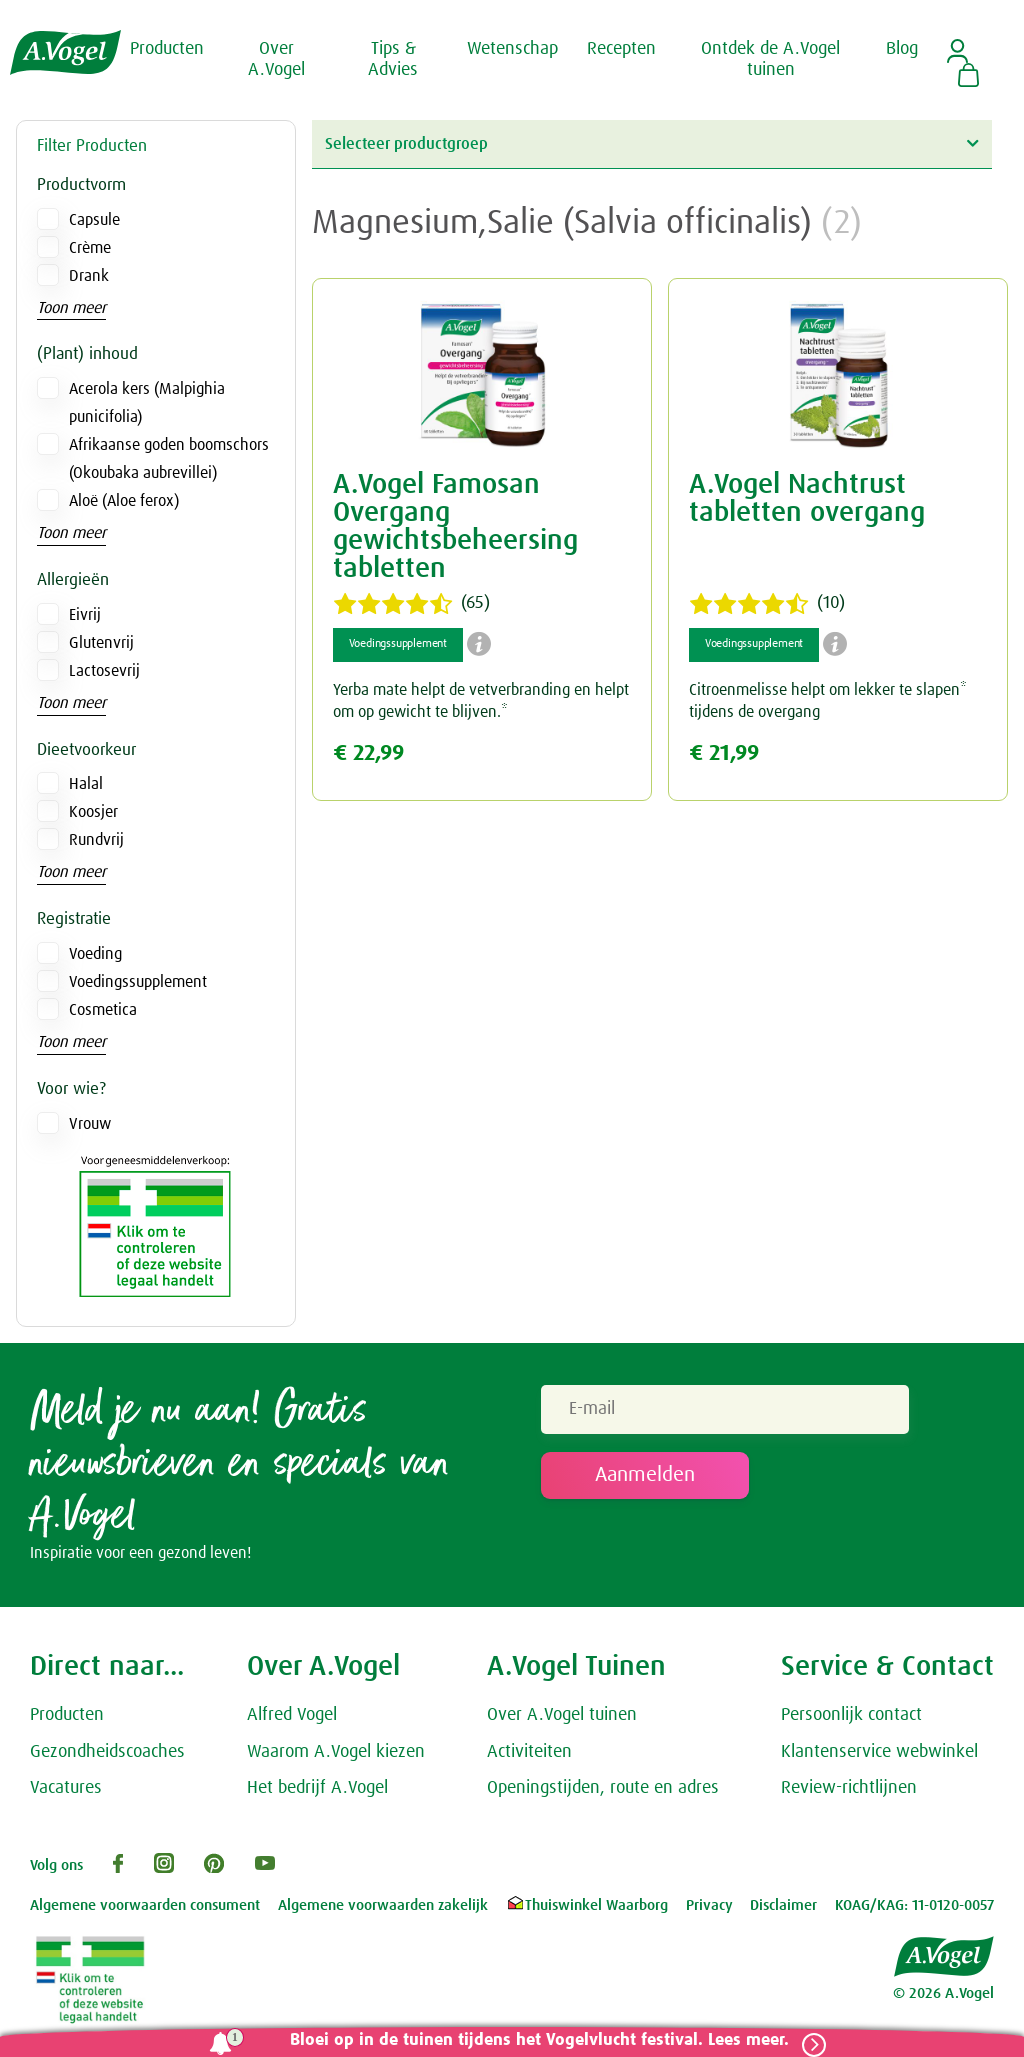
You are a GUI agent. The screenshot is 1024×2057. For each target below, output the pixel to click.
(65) (411, 604)
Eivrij (85, 615)
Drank (89, 276)
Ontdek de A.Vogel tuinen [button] (770, 59)
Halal (86, 784)
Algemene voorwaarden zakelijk (383, 1909)
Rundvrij (96, 840)
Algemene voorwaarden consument (145, 1909)
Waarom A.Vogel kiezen (336, 1756)
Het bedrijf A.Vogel (317, 1793)
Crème (90, 248)
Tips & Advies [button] (393, 59)
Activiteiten (529, 1756)
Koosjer (93, 812)
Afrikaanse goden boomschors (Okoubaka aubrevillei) (169, 459)
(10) (767, 604)
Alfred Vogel (292, 1719)
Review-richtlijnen (849, 1793)
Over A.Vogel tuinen (562, 1719)
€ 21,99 (724, 753)
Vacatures (66, 1793)
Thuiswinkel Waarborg (586, 1909)
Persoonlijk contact (851, 1719)
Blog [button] (902, 48)
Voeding (95, 954)
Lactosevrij (104, 671)
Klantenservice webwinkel (879, 1756)
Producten (67, 1719)
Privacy (709, 1909)
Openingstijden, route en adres (603, 1793)
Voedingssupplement (138, 982)
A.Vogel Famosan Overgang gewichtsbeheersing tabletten (455, 527)
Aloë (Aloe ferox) (124, 501)
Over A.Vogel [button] (276, 59)
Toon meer (71, 308)
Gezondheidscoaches (107, 1756)
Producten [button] (167, 48)
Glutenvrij (101, 643)
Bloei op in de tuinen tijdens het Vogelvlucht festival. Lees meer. (531, 2040)
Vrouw (90, 1124)
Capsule (94, 220)
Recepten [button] (621, 48)
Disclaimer (783, 1909)
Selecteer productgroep (651, 143)
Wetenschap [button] (512, 48)
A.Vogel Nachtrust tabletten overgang (807, 499)
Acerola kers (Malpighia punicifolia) (147, 403)
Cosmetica (103, 1010)
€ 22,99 (368, 753)
